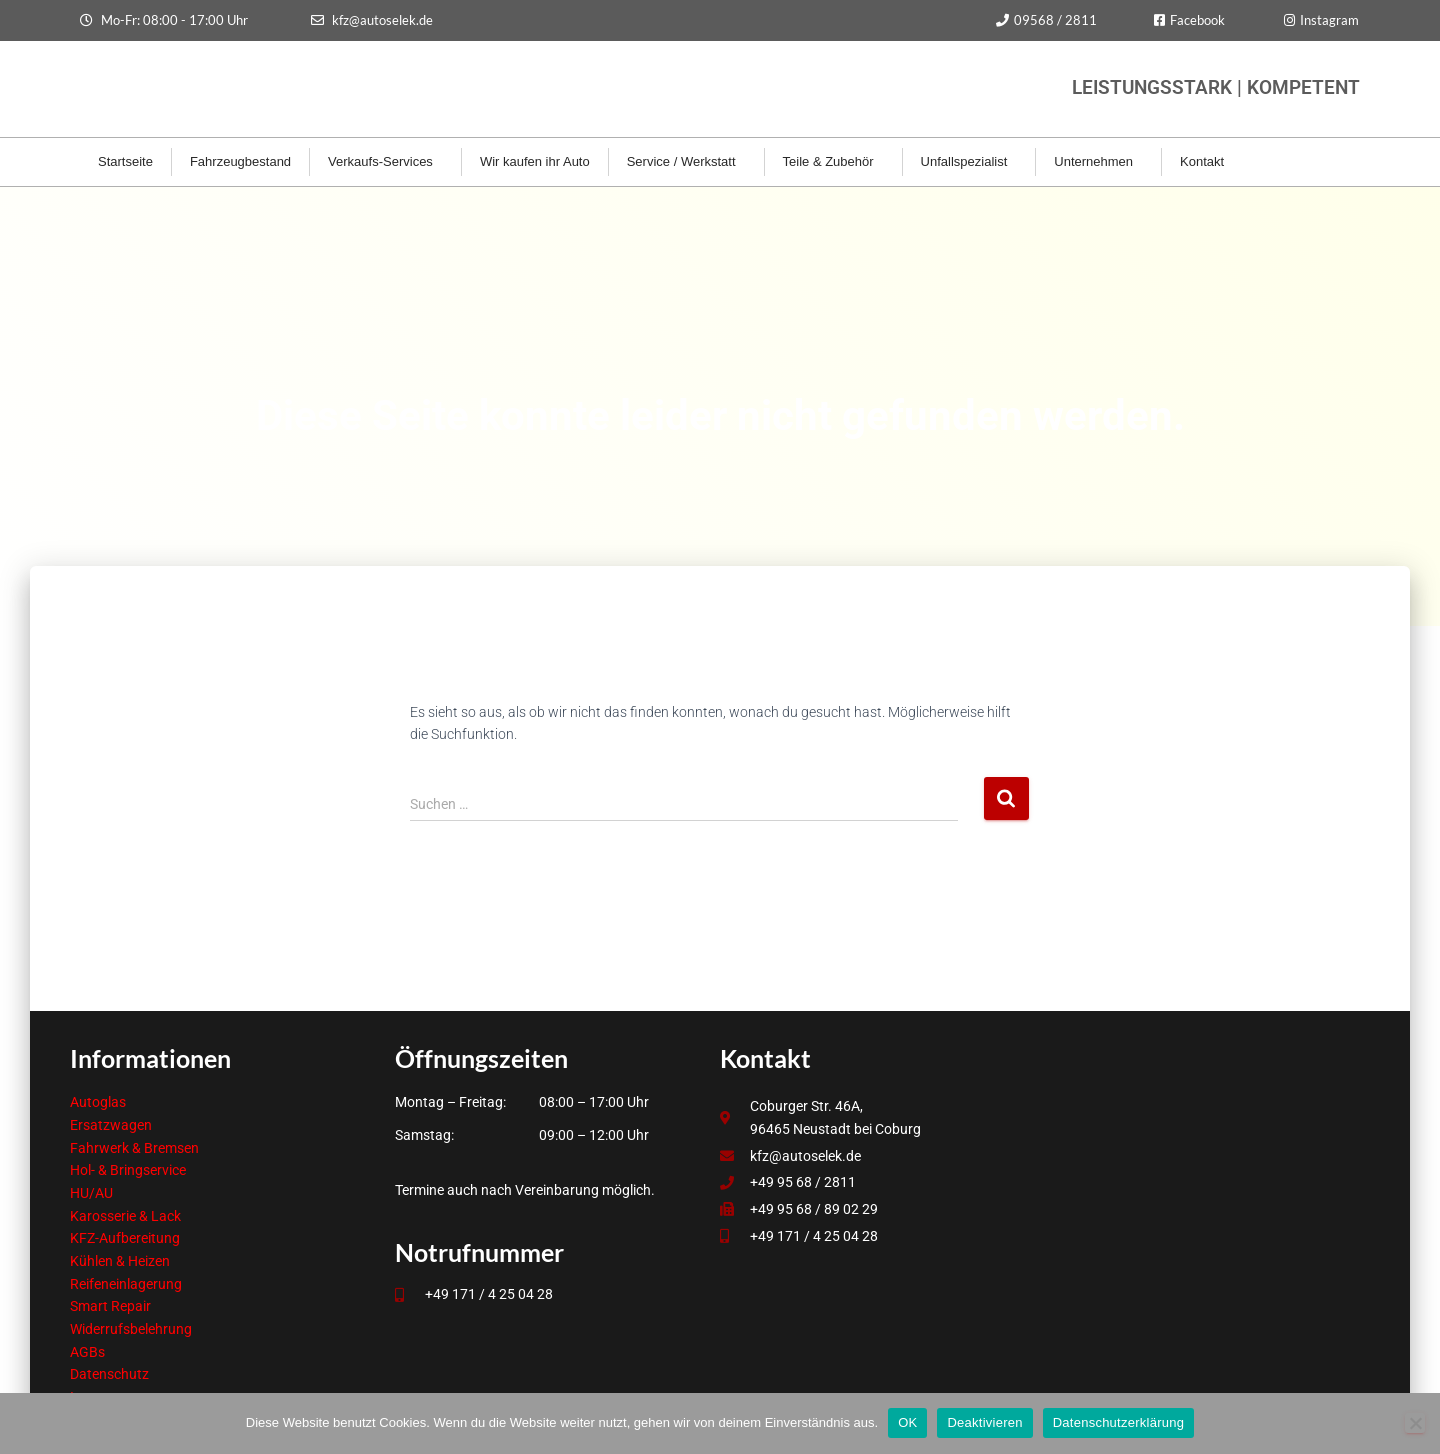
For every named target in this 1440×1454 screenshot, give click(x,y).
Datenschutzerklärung (1118, 1422)
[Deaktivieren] (1415, 1423)
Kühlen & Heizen (120, 1261)
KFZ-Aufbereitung (125, 1238)
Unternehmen (1098, 162)
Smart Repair (110, 1306)
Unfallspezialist (969, 162)
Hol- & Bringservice (128, 1170)
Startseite (125, 161)
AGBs (87, 1352)
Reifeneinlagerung (126, 1284)
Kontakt (1207, 162)
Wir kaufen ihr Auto (535, 161)
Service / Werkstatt (686, 162)
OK (907, 1422)
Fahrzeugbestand (240, 161)
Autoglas (98, 1103)
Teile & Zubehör (833, 162)
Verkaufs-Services (385, 162)
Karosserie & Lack (125, 1216)
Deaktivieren (984, 1422)
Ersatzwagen (111, 1125)
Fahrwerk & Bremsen (134, 1148)
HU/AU (91, 1193)
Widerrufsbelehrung (131, 1329)
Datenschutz (109, 1374)
